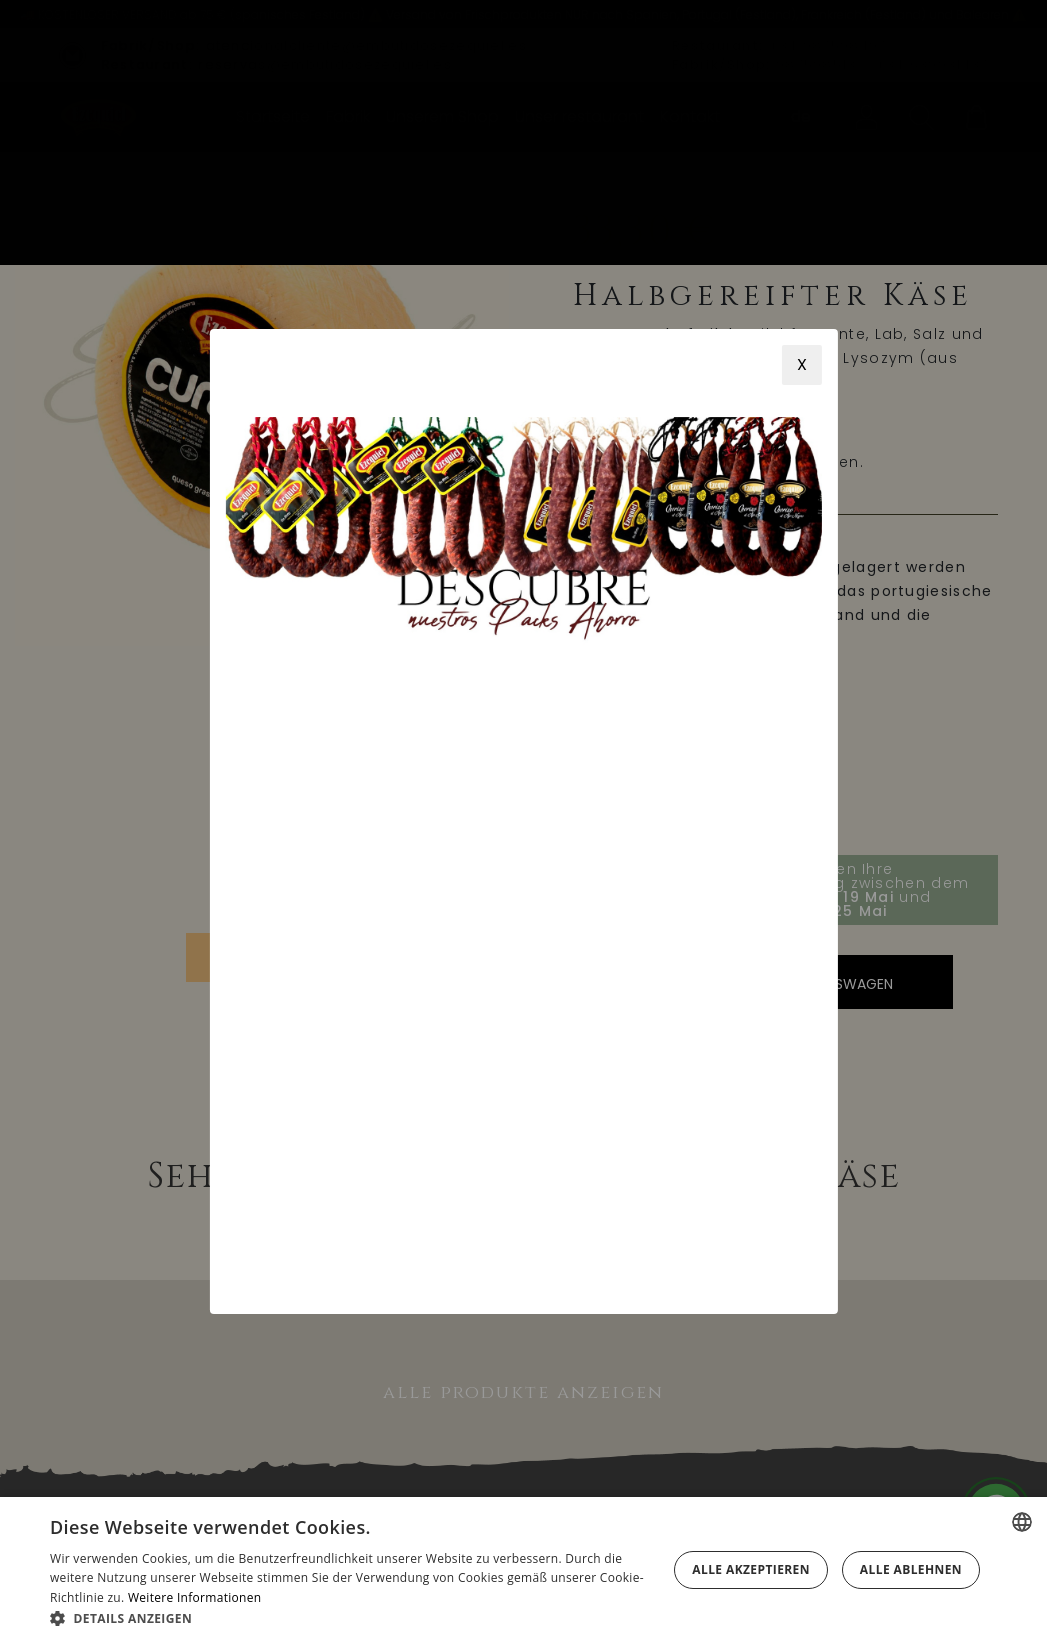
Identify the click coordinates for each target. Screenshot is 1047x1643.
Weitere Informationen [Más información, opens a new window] (195, 1597)
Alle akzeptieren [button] (751, 1569)
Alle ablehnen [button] (911, 1569)
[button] (354, 1618)
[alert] (523, 1570)
